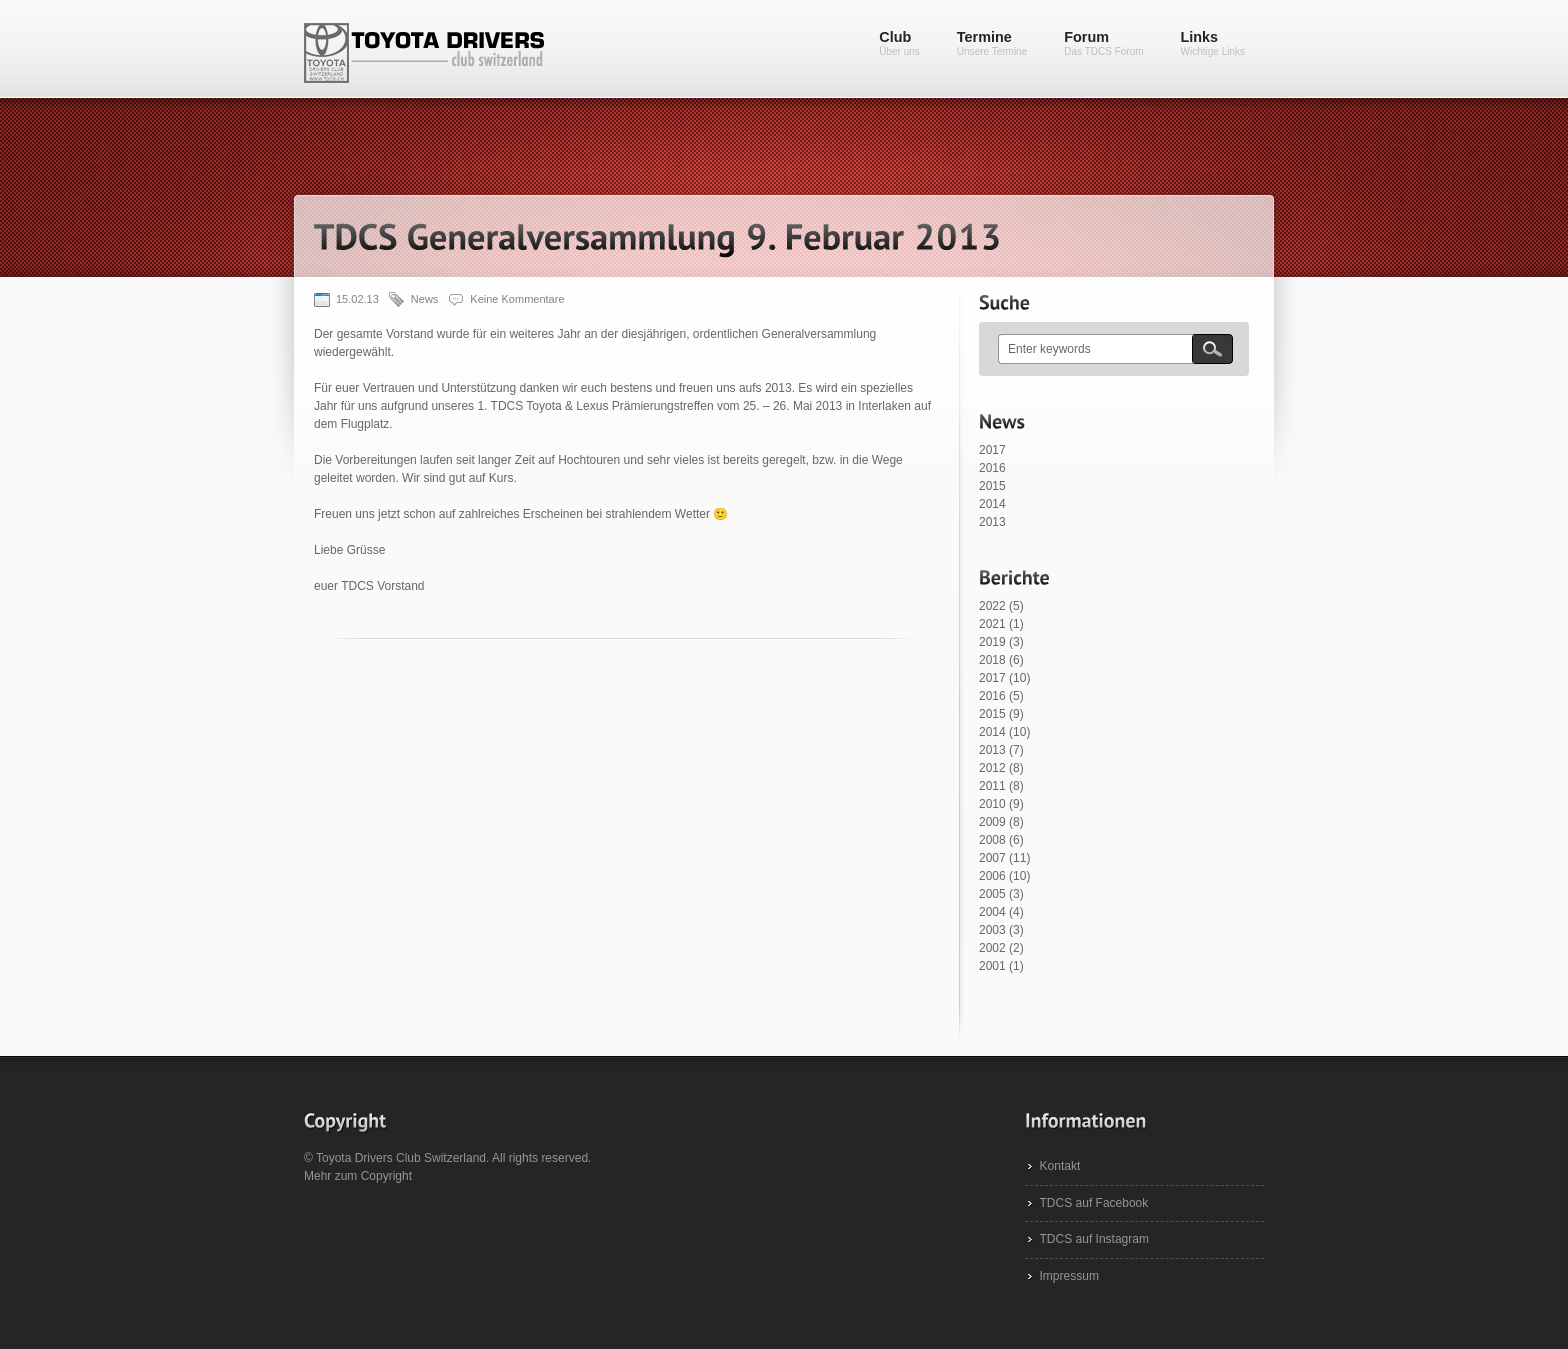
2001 (992, 966)
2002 (992, 948)
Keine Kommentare (517, 299)
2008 (992, 840)
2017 (992, 450)
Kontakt (1060, 1166)
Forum (1103, 43)
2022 (992, 606)
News (425, 299)
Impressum (1069, 1276)
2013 (992, 522)
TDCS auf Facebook (1094, 1203)
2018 (992, 660)
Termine (992, 43)
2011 (992, 786)
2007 (992, 858)
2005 (992, 894)
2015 (992, 486)
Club (899, 43)
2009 (992, 822)
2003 (992, 930)
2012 (992, 768)
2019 (992, 642)
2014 (992, 504)
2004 (992, 912)
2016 (992, 468)
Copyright (386, 1176)
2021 (992, 624)
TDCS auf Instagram (1094, 1239)
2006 (992, 876)
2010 (992, 804)
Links (1213, 43)
